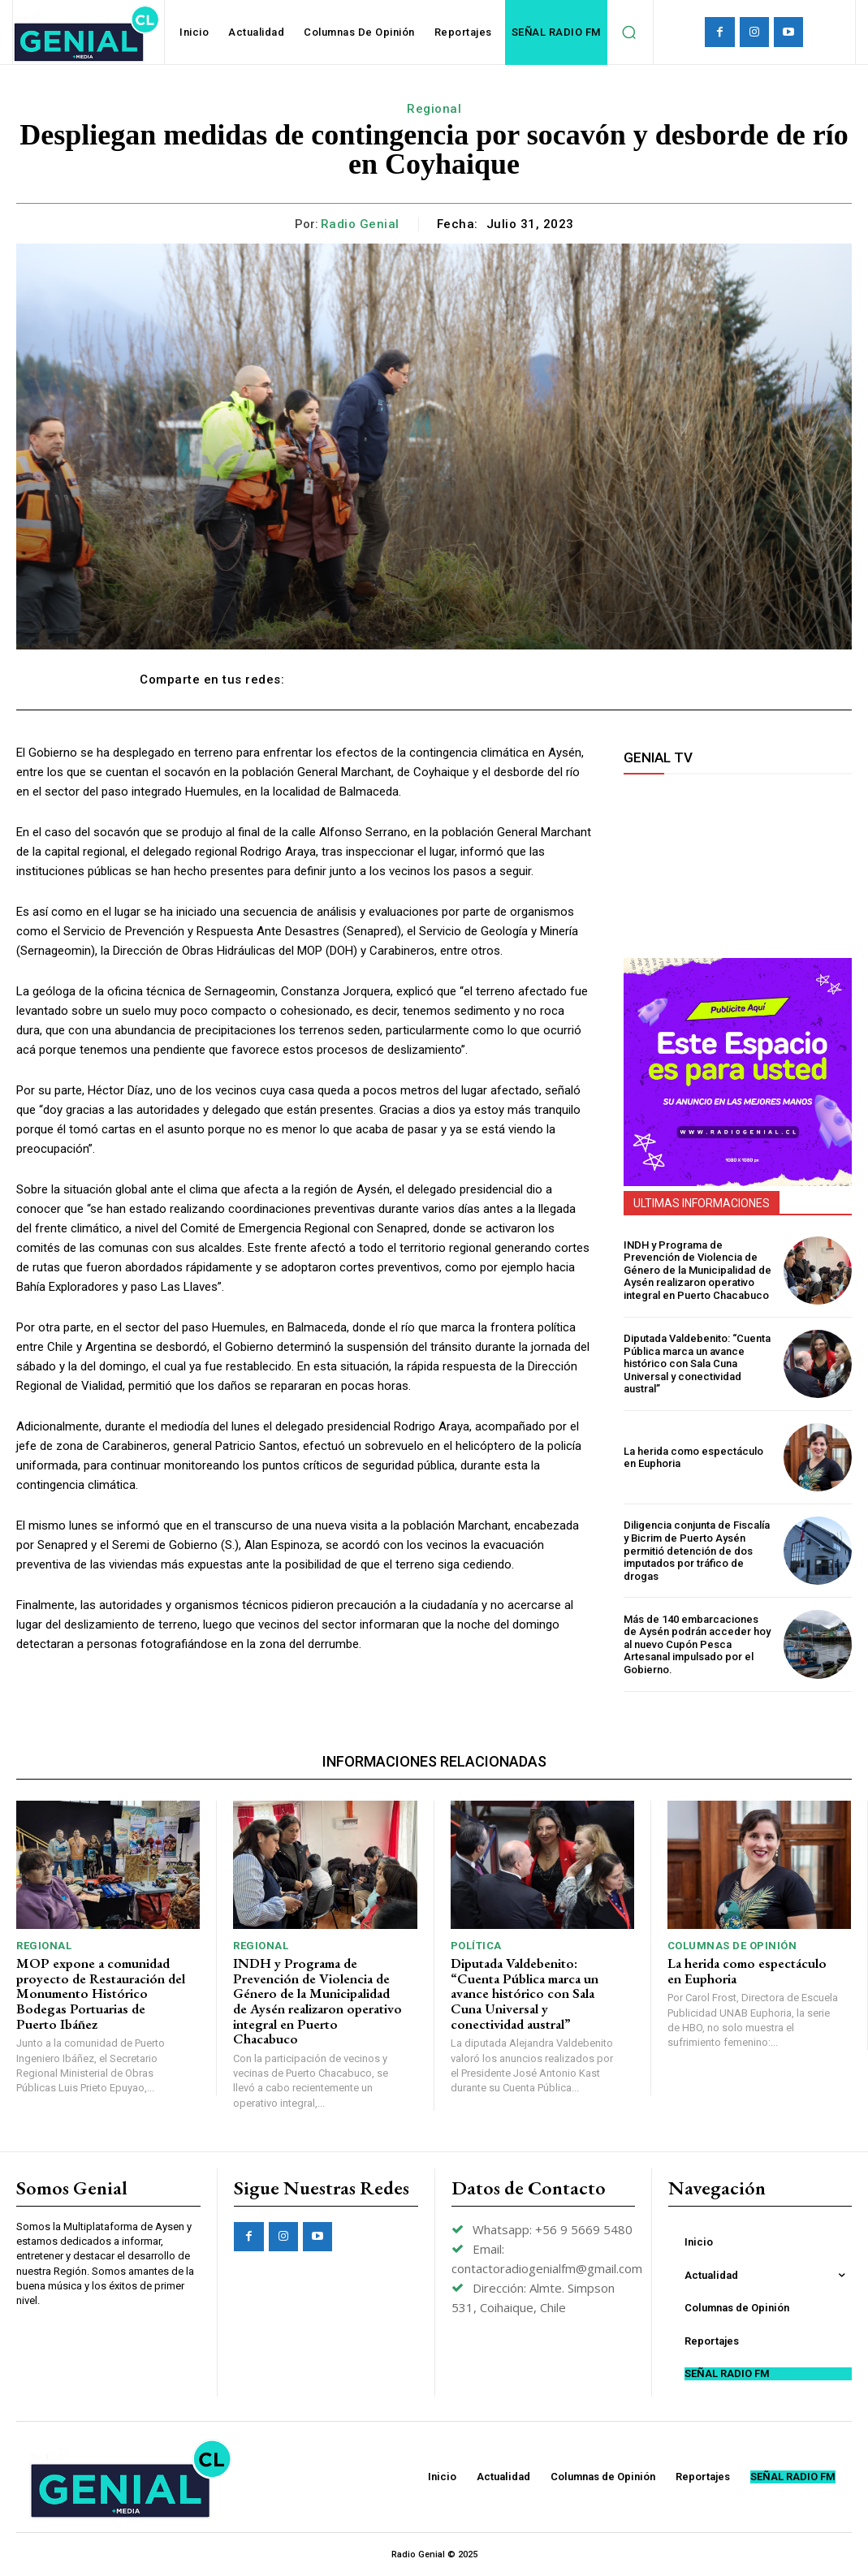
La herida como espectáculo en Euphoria (693, 1457)
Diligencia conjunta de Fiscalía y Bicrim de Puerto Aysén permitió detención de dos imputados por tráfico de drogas (697, 1550)
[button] (629, 32)
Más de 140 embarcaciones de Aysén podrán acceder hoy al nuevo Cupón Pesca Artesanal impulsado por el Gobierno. (697, 1644)
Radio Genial (360, 224)
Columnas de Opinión (732, 1945)
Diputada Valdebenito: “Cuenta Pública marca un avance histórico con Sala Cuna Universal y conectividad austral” (697, 1363)
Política (476, 1945)
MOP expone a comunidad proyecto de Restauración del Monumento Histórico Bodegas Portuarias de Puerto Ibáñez (100, 1993)
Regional (434, 108)
